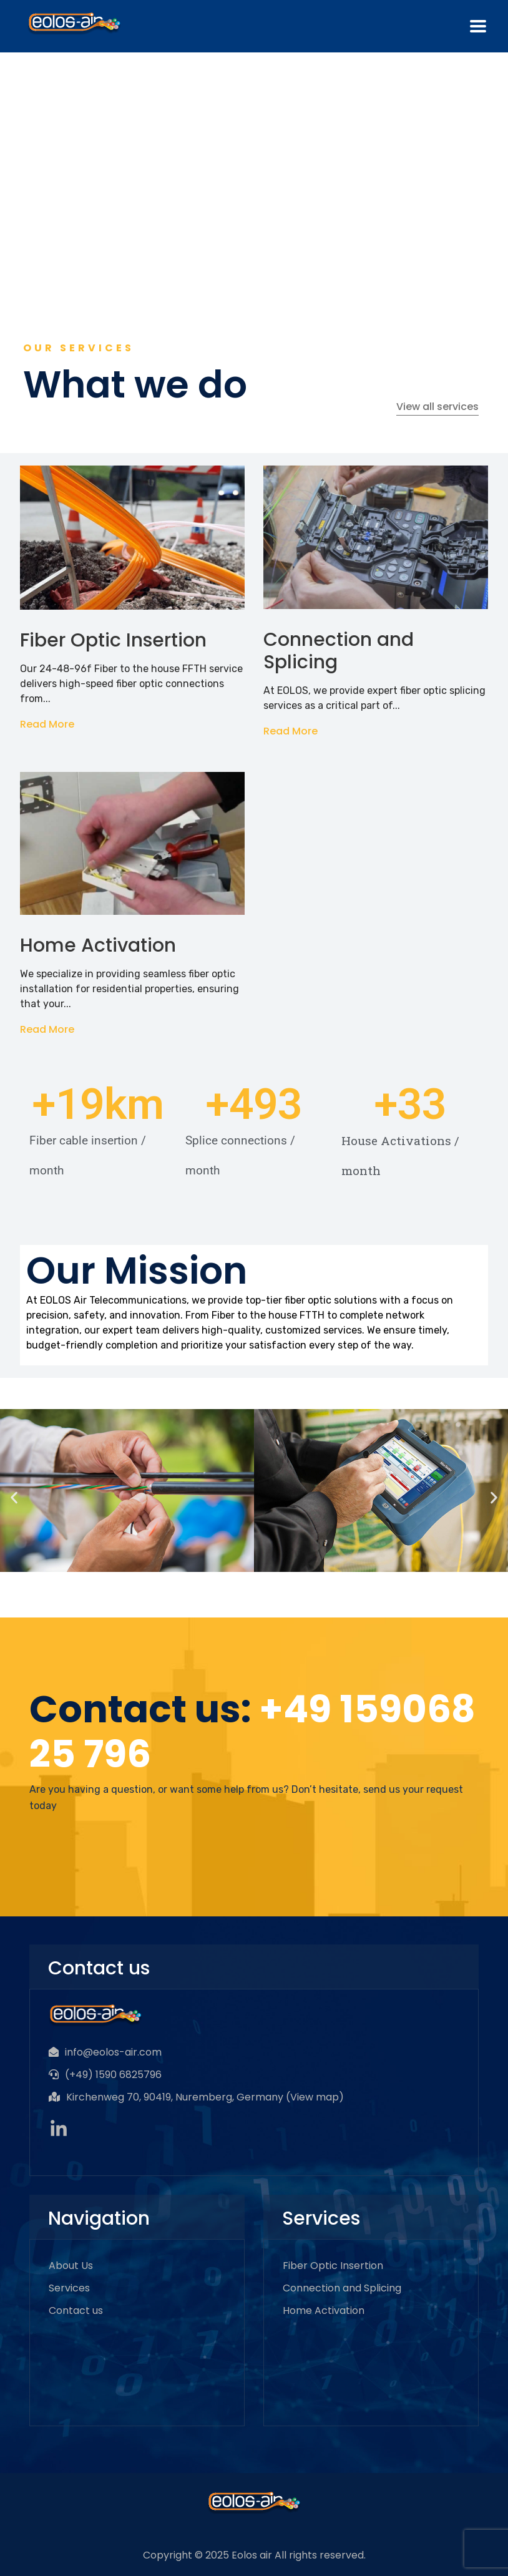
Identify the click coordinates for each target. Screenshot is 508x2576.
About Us (71, 2265)
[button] (14, 1497)
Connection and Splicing (338, 651)
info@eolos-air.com (113, 2052)
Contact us (76, 2310)
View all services (437, 406)
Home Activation (98, 945)
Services (69, 2288)
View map (314, 2097)
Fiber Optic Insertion (113, 640)
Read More (47, 724)
